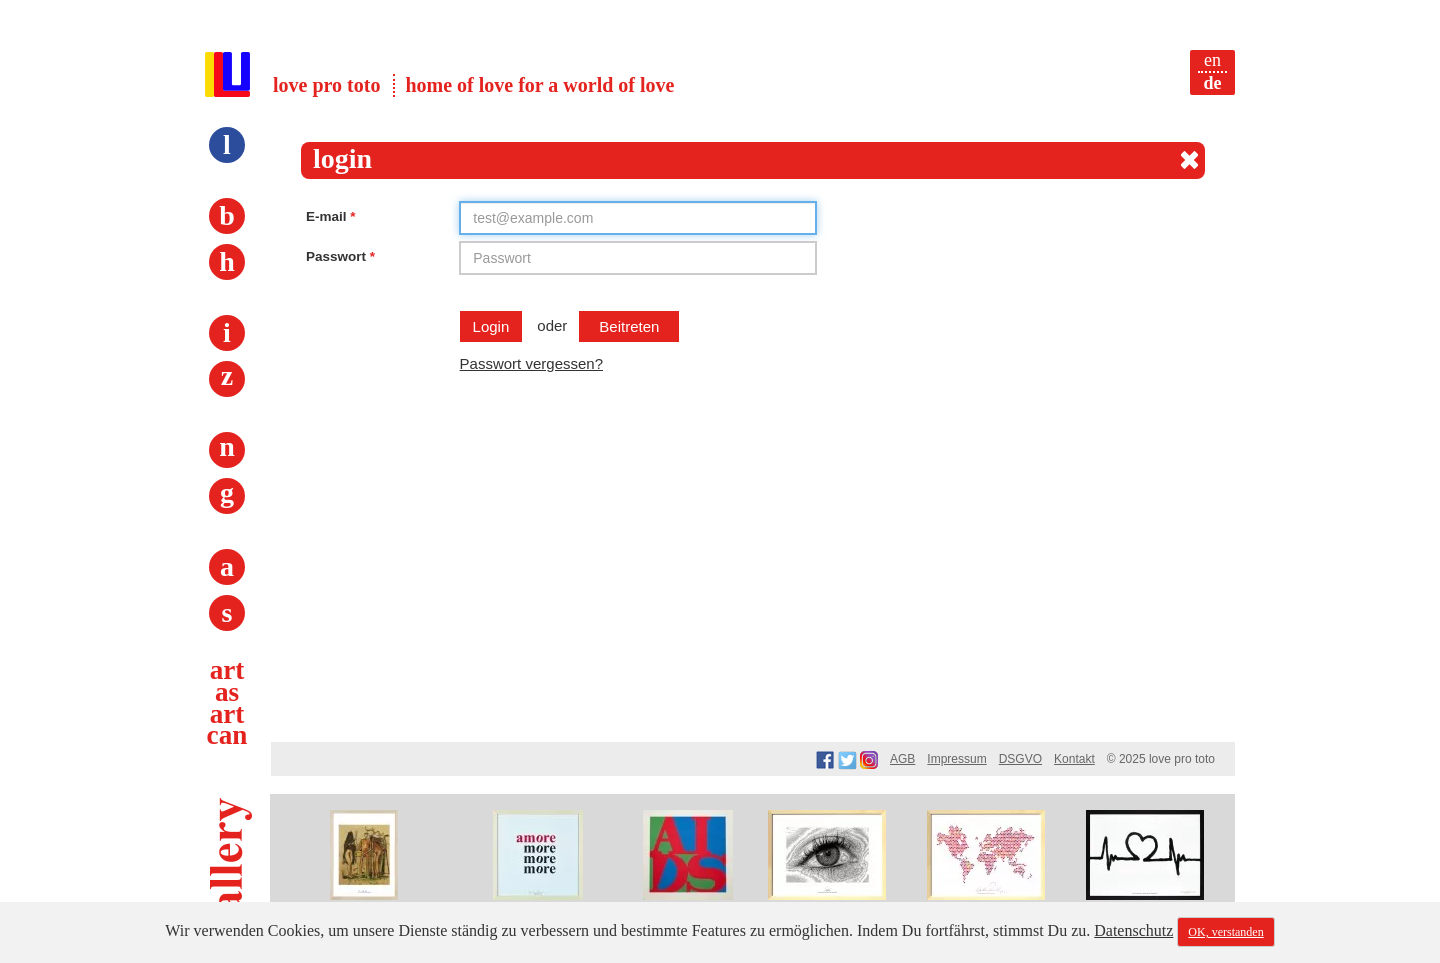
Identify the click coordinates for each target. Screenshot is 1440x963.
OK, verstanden (1225, 932)
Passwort (340, 256)
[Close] (1189, 160)
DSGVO (1020, 759)
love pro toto (326, 85)
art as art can (227, 702)
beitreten (629, 326)
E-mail (331, 216)
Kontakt (1074, 759)
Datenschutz (1133, 930)
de (1213, 83)
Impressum (956, 759)
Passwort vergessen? (531, 364)
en (1212, 60)
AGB (902, 759)
